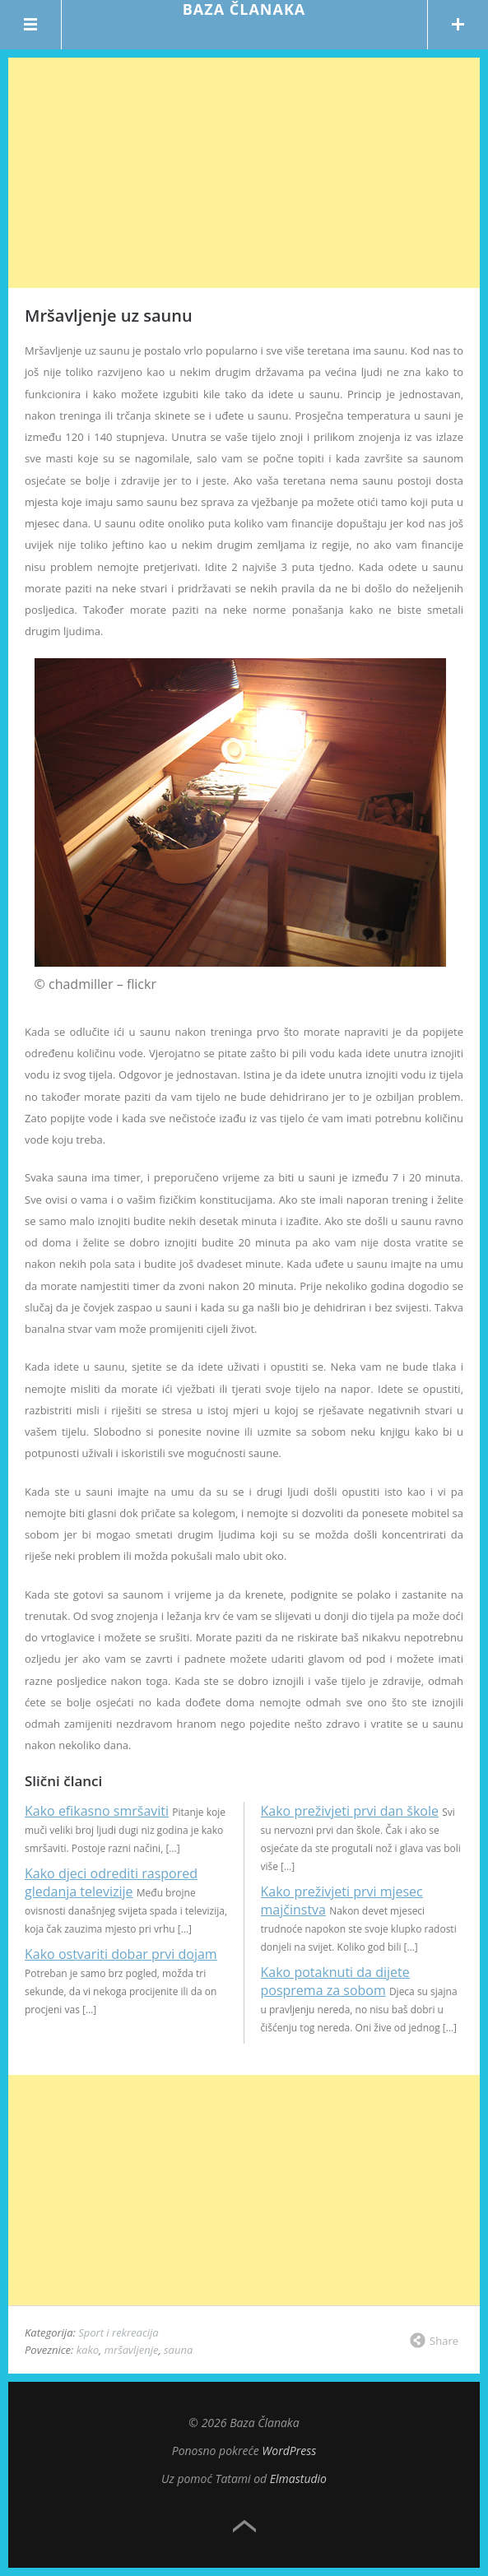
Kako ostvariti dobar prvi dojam (121, 1954)
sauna (178, 2349)
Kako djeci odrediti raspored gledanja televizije (111, 1882)
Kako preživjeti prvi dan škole (350, 1811)
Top (244, 2526)
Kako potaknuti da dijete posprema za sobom (335, 1981)
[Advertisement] (244, 173)
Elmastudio (298, 2478)
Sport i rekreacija (118, 2332)
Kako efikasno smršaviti (97, 1811)
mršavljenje (132, 2349)
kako (88, 2349)
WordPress (289, 2450)
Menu (31, 24)
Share (444, 2340)
